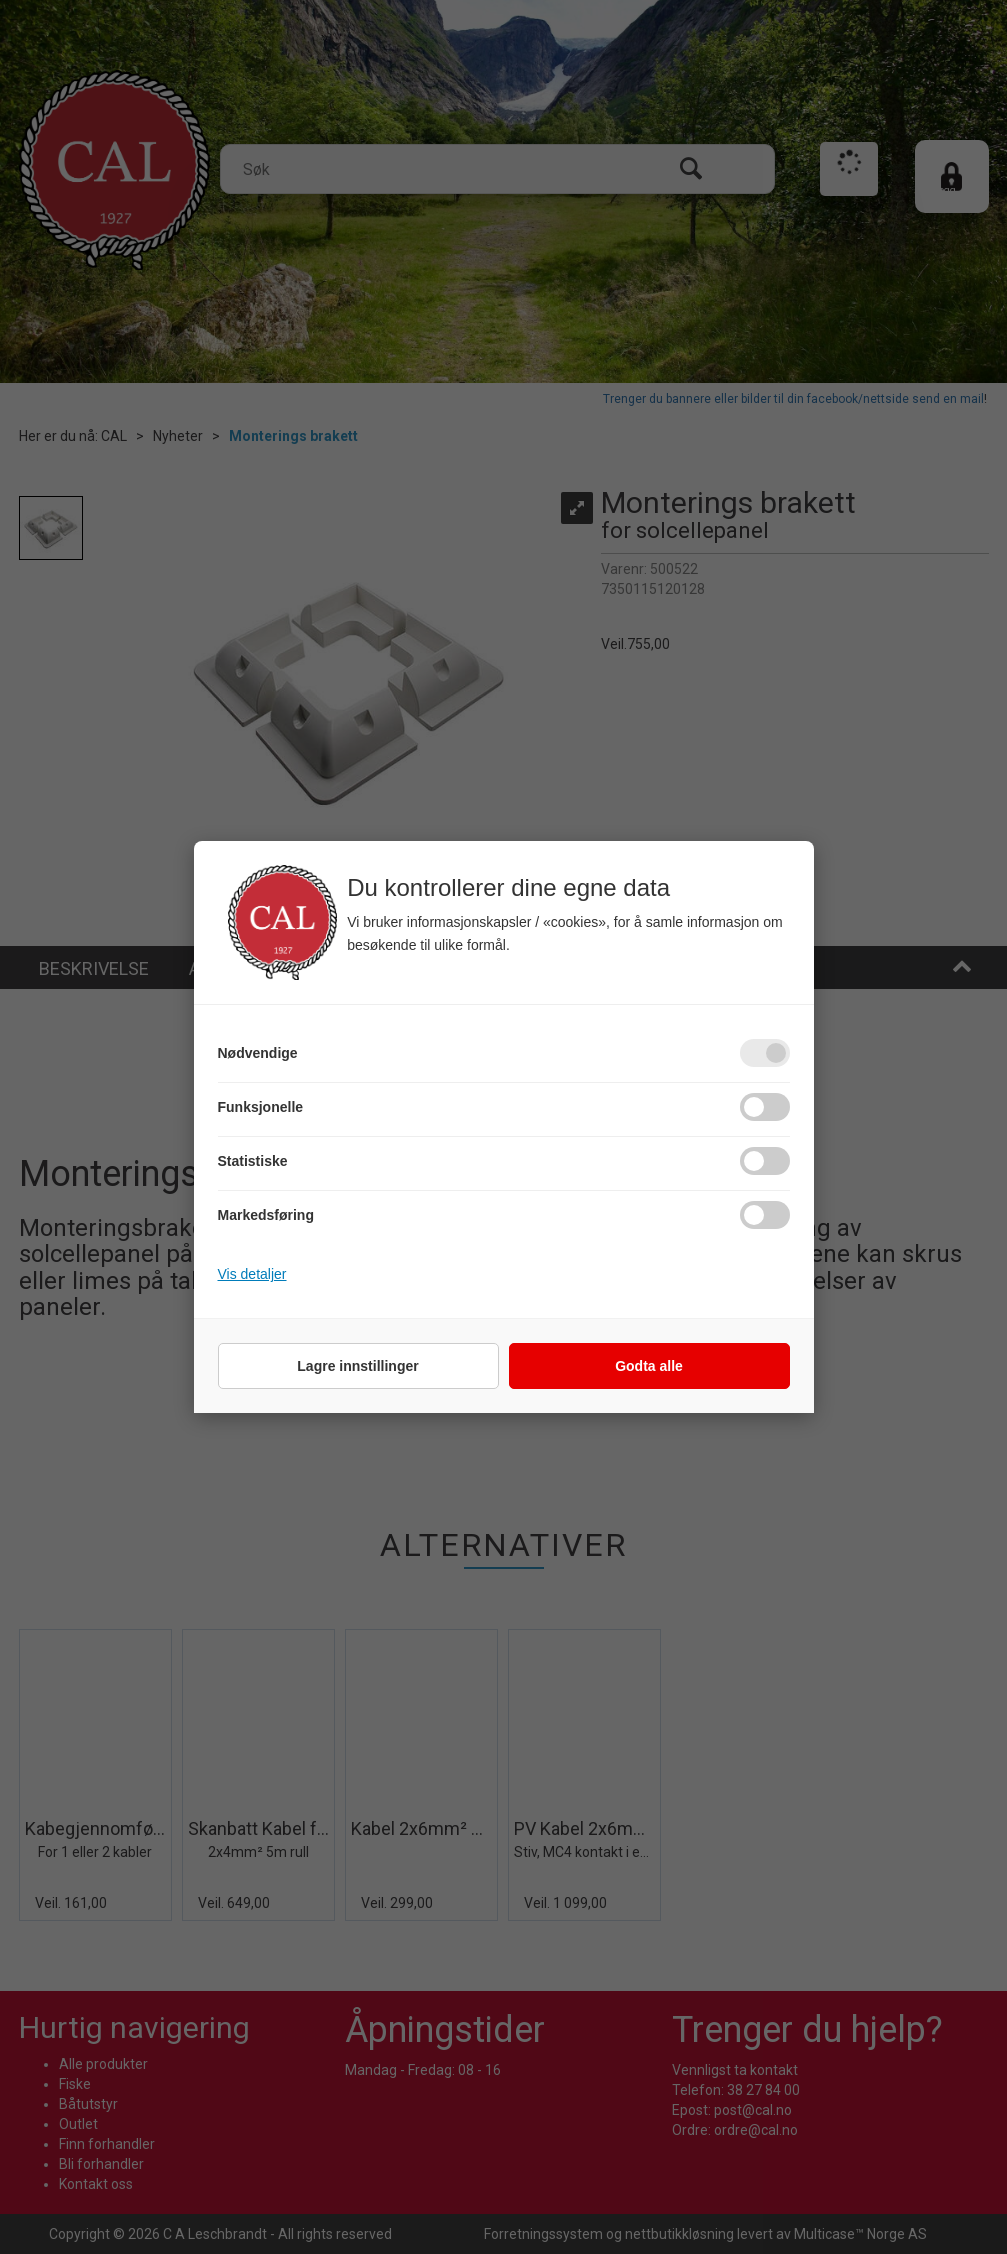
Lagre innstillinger (357, 1366)
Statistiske (253, 1161)
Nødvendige (258, 1053)
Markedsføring (266, 1215)
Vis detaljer (252, 1274)
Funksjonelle (261, 1107)
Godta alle (649, 1366)
